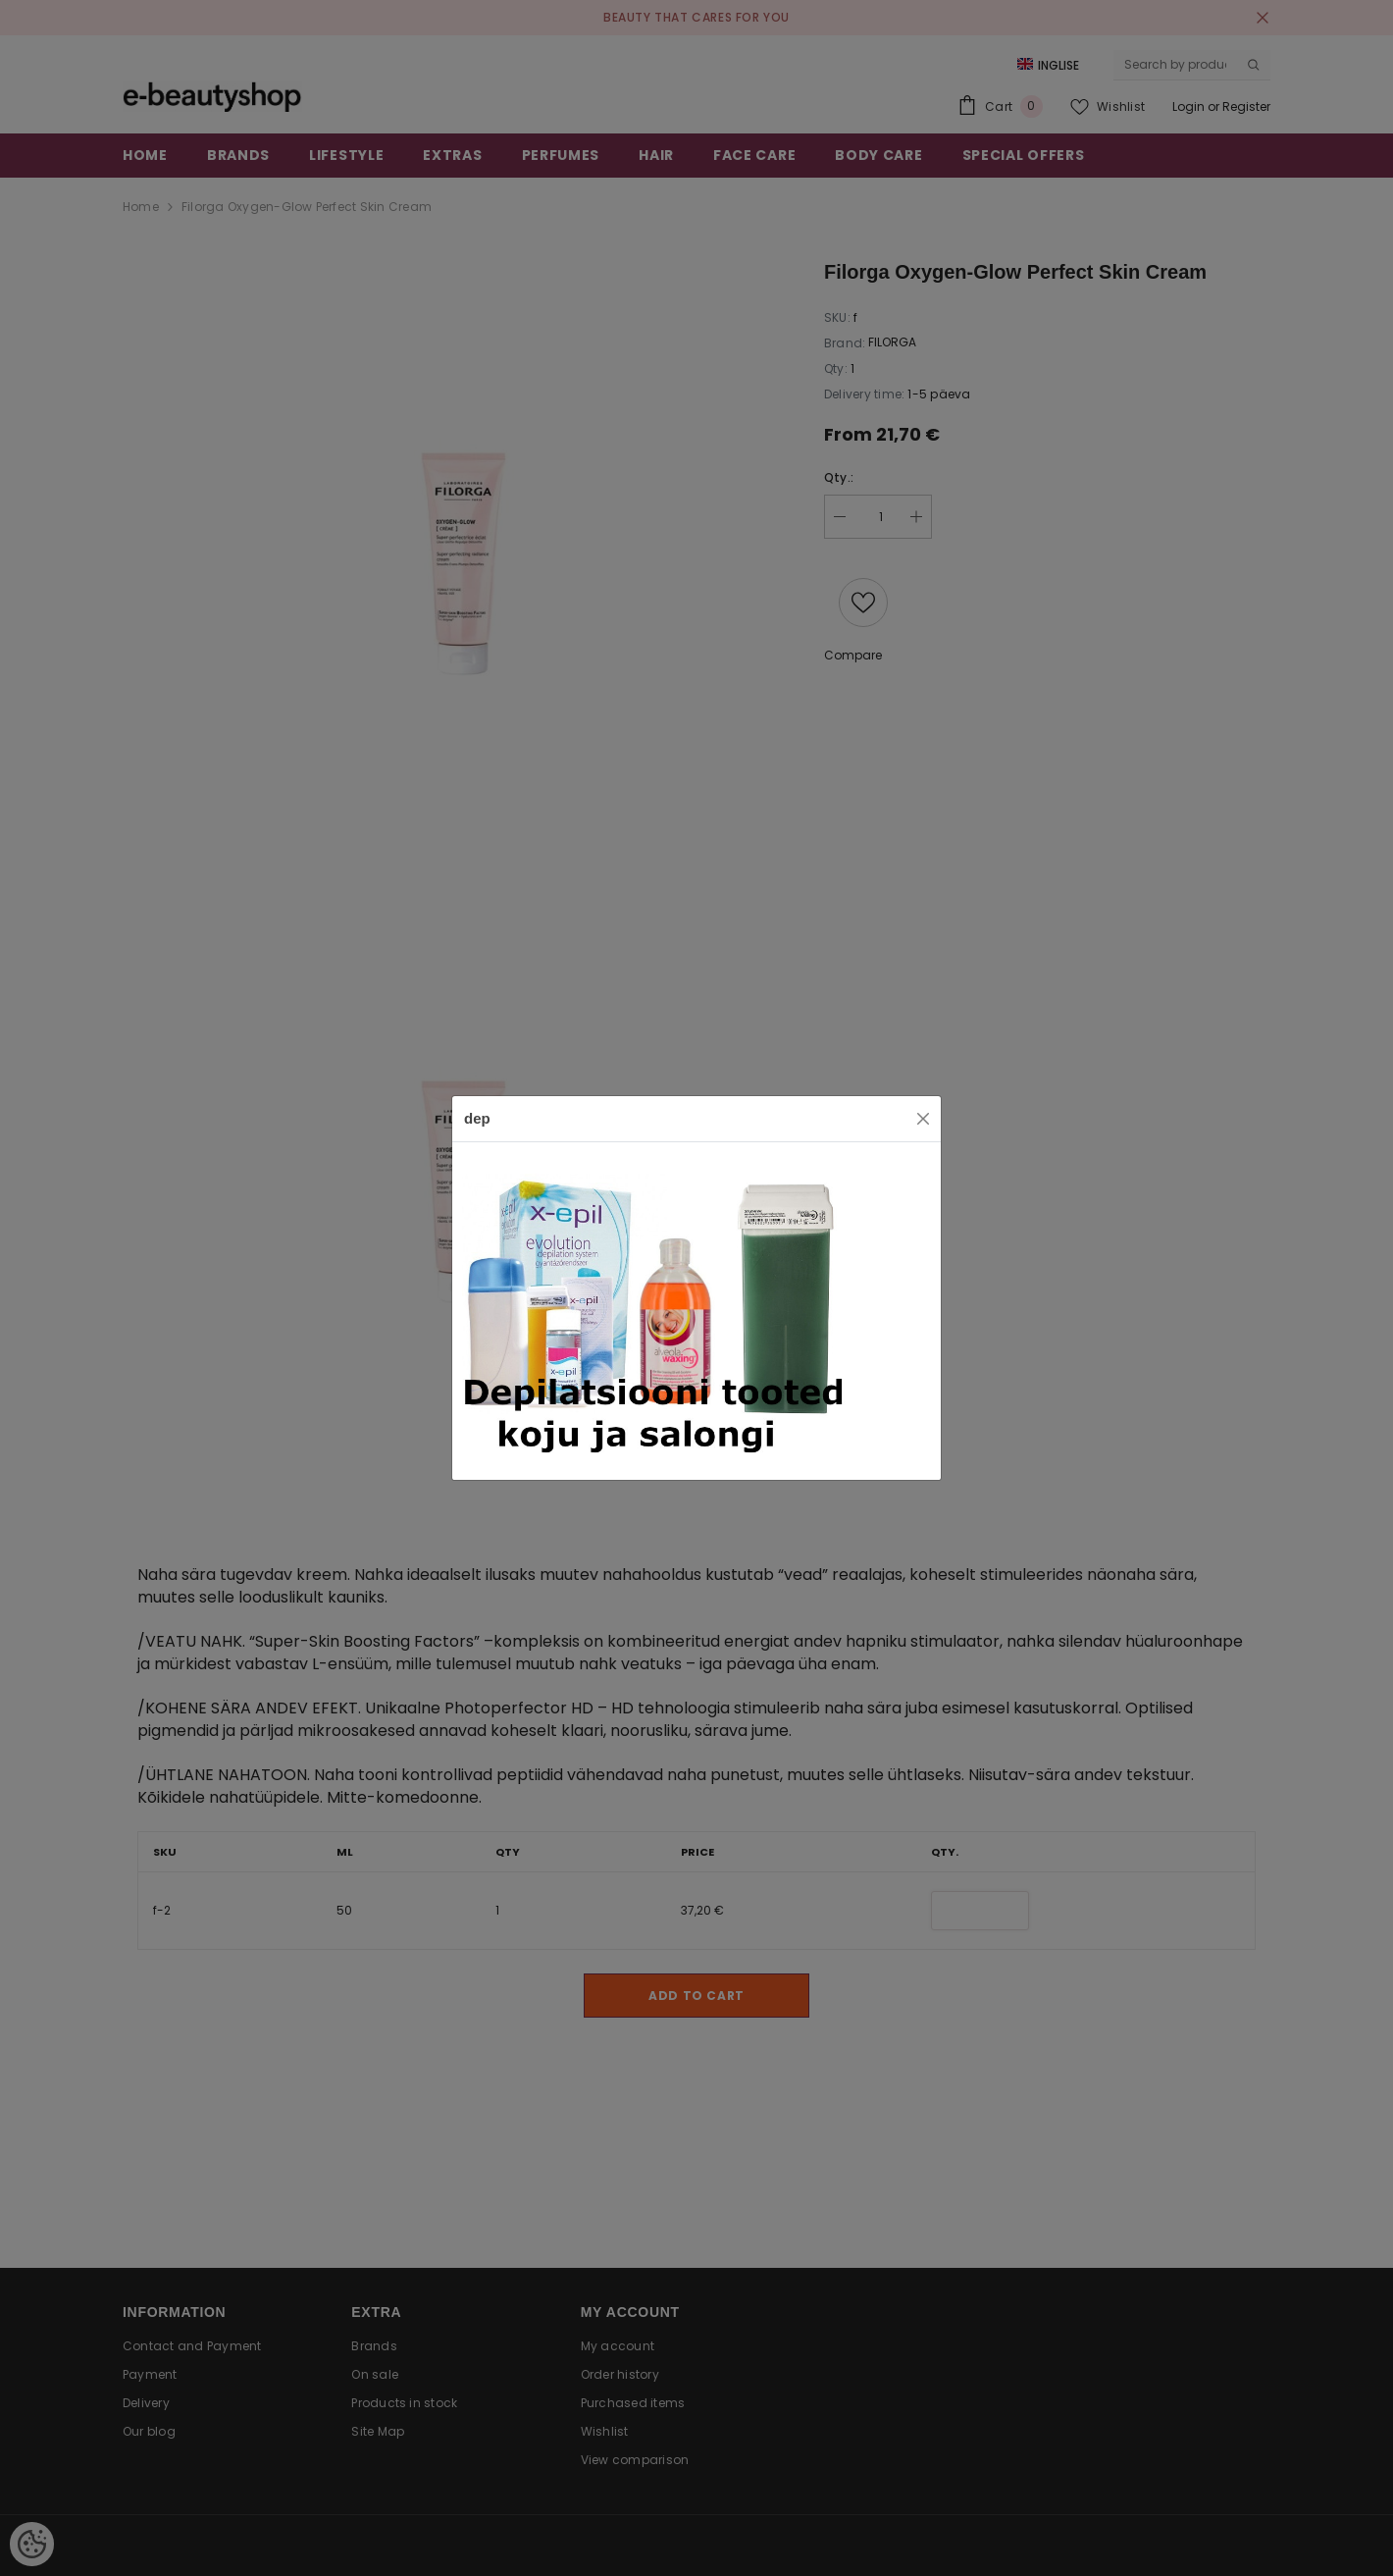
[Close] (923, 1118)
